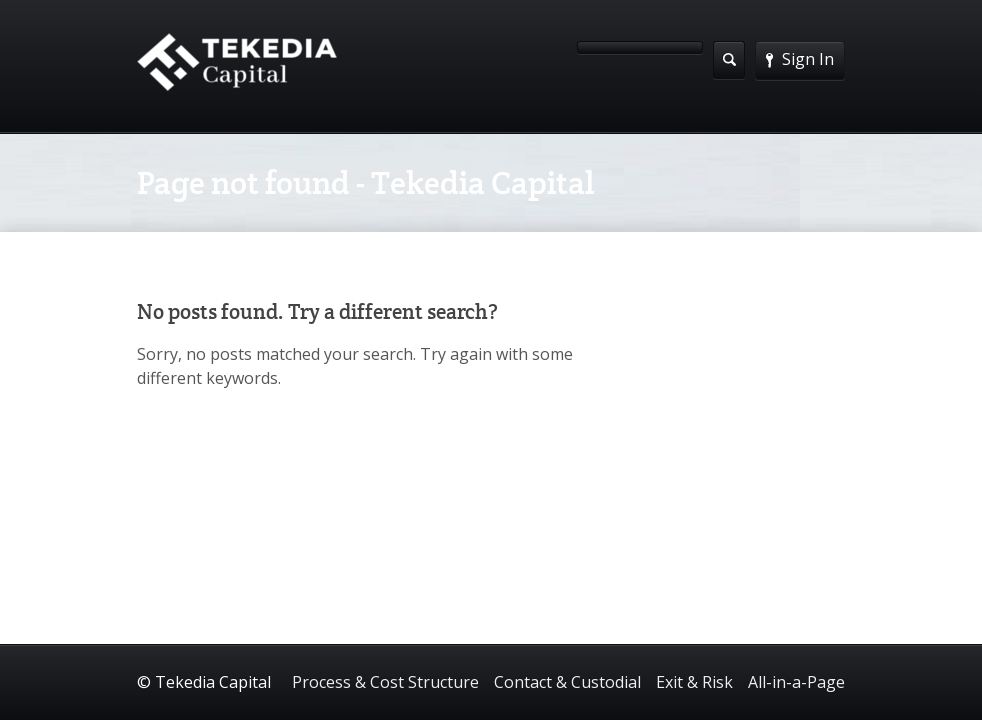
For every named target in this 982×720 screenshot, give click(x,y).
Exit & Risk (694, 682)
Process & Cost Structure (385, 682)
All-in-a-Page (796, 682)
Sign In (800, 59)
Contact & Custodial (567, 682)
